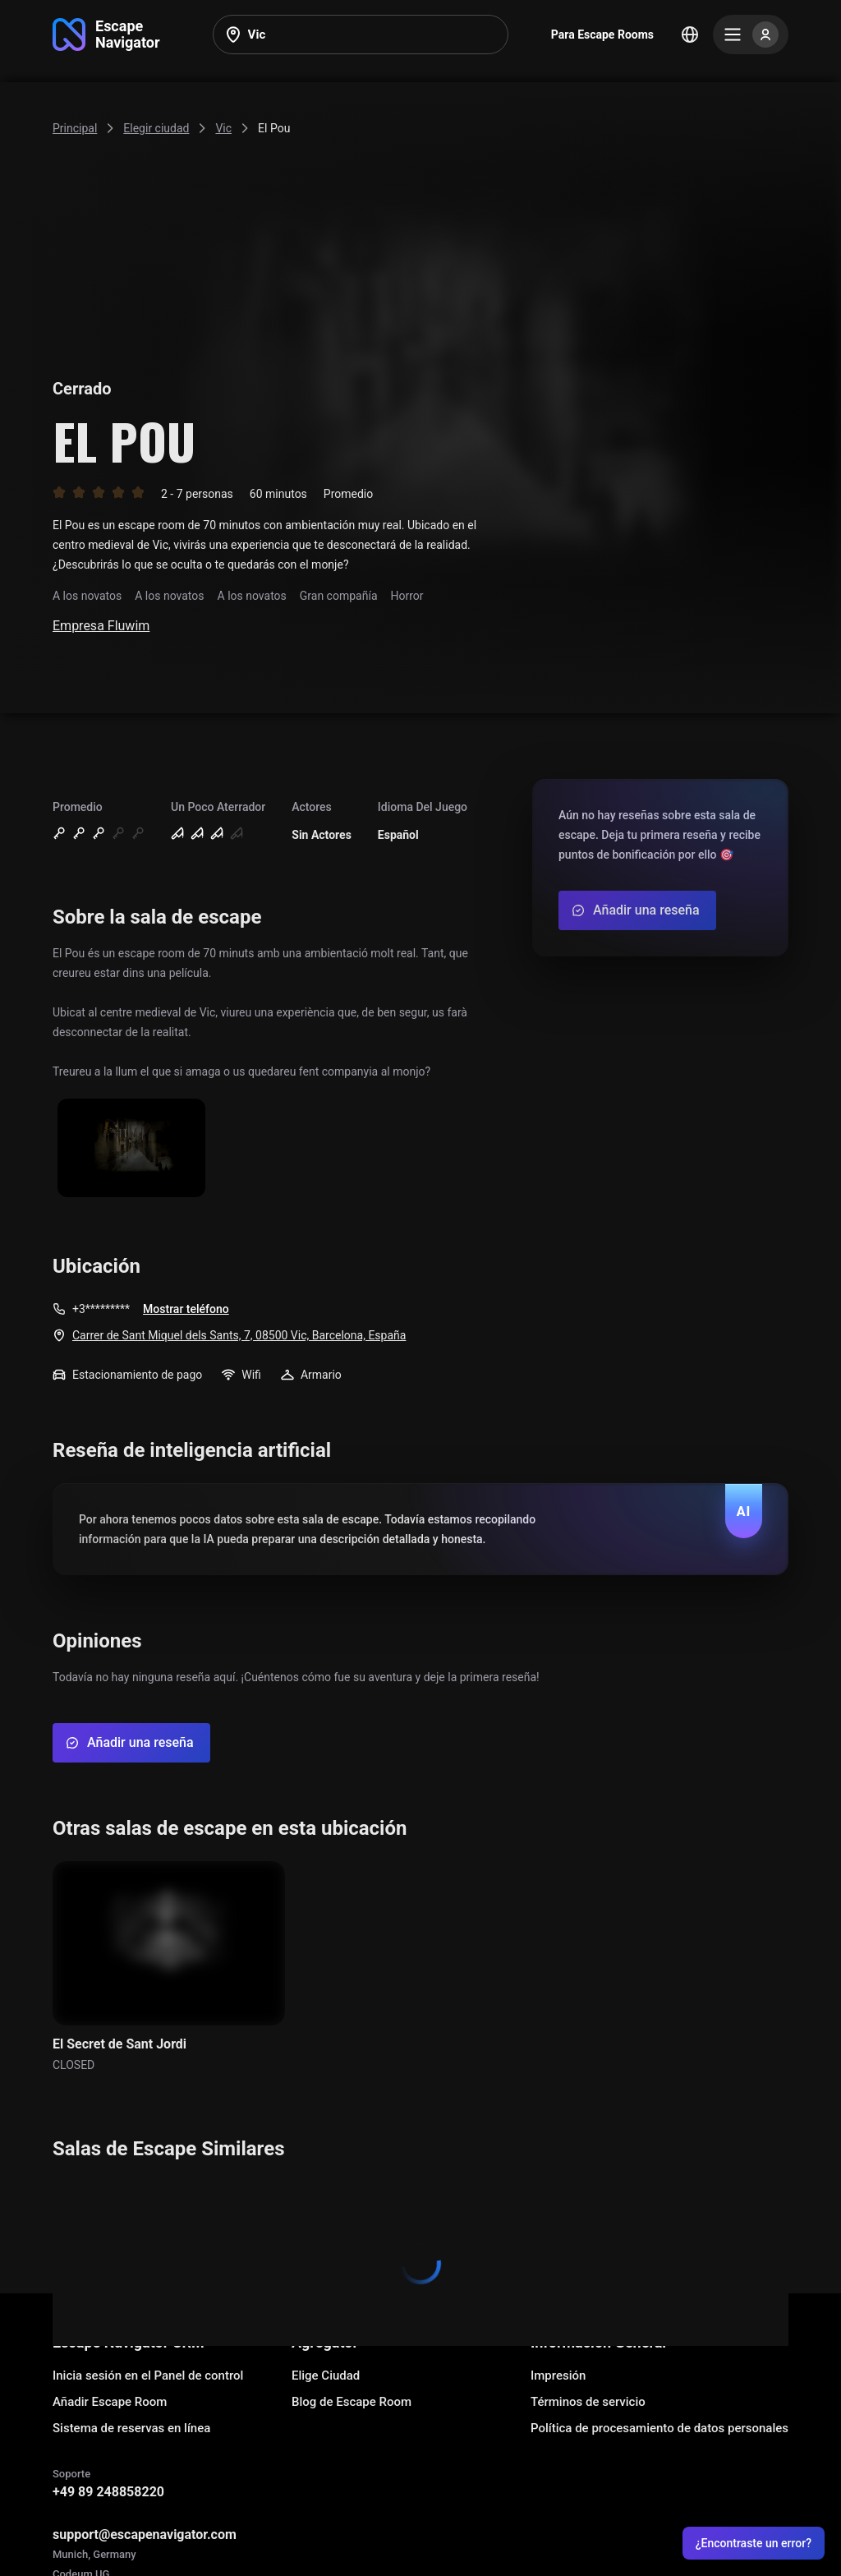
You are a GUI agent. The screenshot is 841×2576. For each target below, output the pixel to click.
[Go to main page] (106, 34)
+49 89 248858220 (108, 2492)
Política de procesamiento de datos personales (659, 2428)
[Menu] (750, 34)
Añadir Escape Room (110, 2401)
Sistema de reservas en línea (131, 2428)
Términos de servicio (588, 2401)
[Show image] (131, 1149)
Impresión (558, 2375)
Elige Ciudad (326, 2375)
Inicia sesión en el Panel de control (148, 2375)
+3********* (101, 1309)
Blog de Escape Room (351, 2401)
